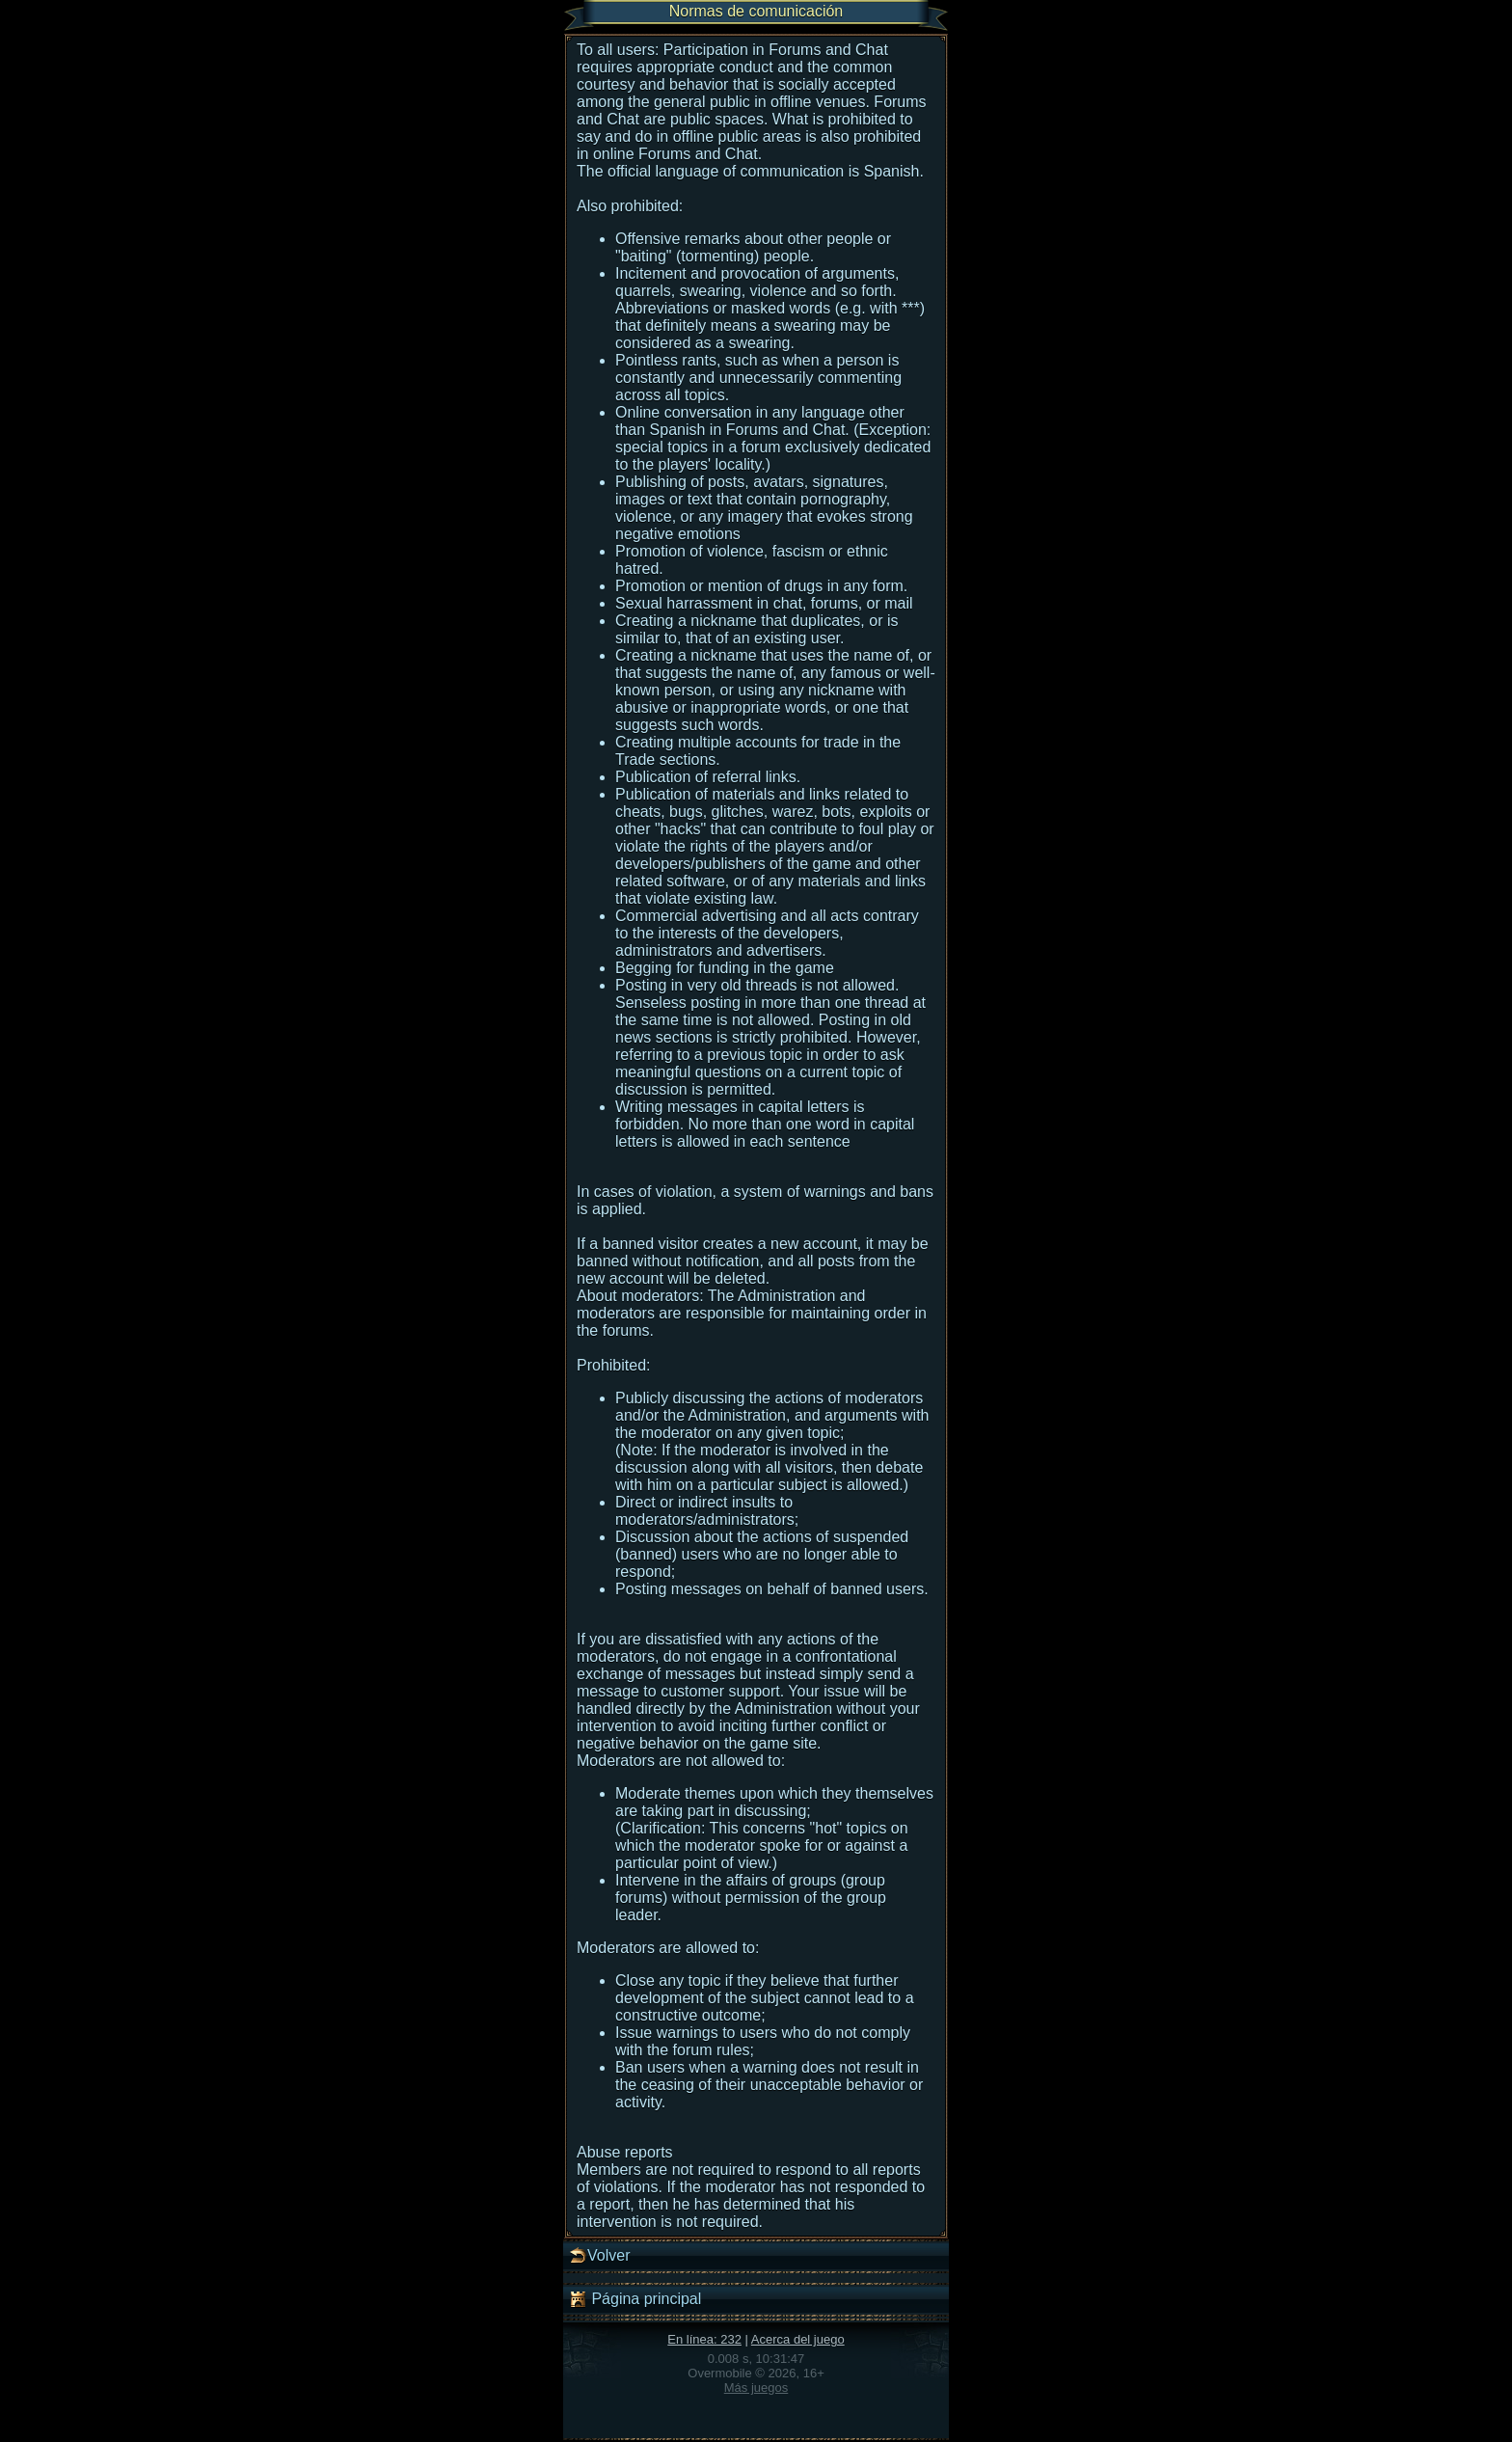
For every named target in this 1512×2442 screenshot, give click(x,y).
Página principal (634, 2299)
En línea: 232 (704, 2339)
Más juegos (756, 2387)
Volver (599, 2256)
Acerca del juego (798, 2339)
